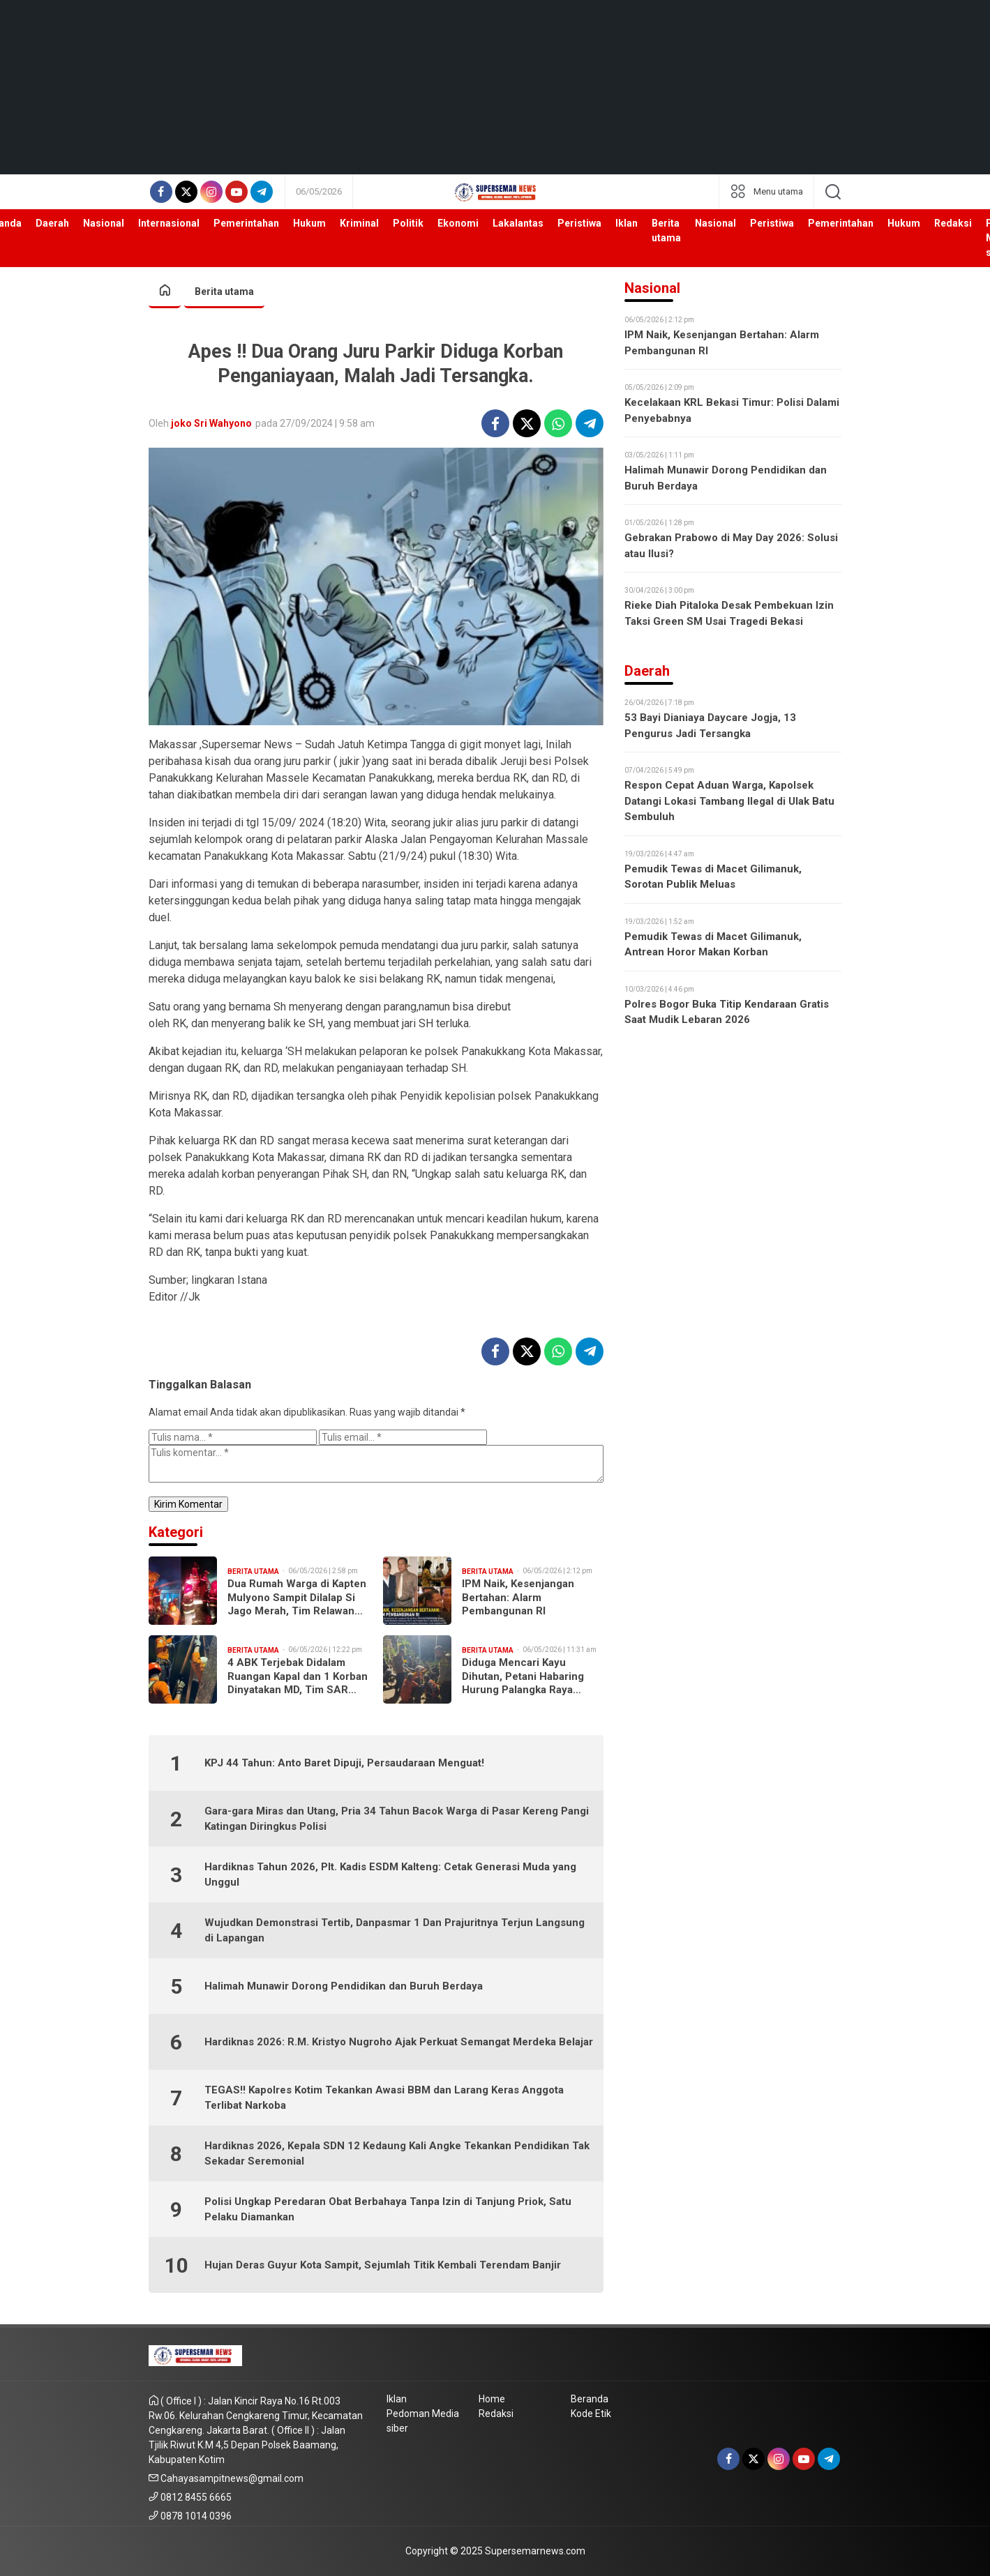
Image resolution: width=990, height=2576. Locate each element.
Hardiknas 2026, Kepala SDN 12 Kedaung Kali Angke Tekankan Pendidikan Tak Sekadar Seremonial (397, 2153)
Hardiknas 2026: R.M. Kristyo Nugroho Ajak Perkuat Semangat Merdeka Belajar (398, 2042)
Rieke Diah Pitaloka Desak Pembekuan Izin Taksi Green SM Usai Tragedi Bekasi (729, 613)
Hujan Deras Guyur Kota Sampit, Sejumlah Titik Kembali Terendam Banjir (382, 2265)
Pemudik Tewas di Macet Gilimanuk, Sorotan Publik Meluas (713, 877)
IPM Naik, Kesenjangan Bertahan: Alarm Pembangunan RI (518, 1597)
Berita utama (224, 291)
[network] (766, 191)
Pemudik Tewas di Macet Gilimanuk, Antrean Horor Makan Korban (713, 944)
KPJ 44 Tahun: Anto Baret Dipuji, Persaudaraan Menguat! (344, 1763)
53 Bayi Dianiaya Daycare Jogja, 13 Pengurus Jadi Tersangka (710, 725)
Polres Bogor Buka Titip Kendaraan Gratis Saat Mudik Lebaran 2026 (726, 1012)
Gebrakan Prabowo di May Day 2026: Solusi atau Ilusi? (731, 545)
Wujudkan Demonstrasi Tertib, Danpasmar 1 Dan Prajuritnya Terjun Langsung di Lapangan (394, 1930)
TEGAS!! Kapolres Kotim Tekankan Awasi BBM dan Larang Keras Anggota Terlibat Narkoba (384, 2098)
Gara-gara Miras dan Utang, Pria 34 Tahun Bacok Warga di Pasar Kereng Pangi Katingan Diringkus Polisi (396, 1819)
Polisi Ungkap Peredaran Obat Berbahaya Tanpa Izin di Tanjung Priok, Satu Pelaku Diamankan (387, 2209)
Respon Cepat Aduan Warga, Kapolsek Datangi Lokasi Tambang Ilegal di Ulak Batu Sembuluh (729, 801)
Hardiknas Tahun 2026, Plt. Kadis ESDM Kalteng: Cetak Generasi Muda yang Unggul (390, 1875)
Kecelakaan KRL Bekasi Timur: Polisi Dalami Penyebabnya (731, 410)
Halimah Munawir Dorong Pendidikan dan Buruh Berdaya (343, 1986)
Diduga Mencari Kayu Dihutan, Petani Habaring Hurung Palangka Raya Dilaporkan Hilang (523, 1676)
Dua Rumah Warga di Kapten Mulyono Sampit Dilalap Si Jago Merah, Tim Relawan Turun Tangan (296, 1598)
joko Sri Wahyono (211, 423)
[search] (833, 191)
